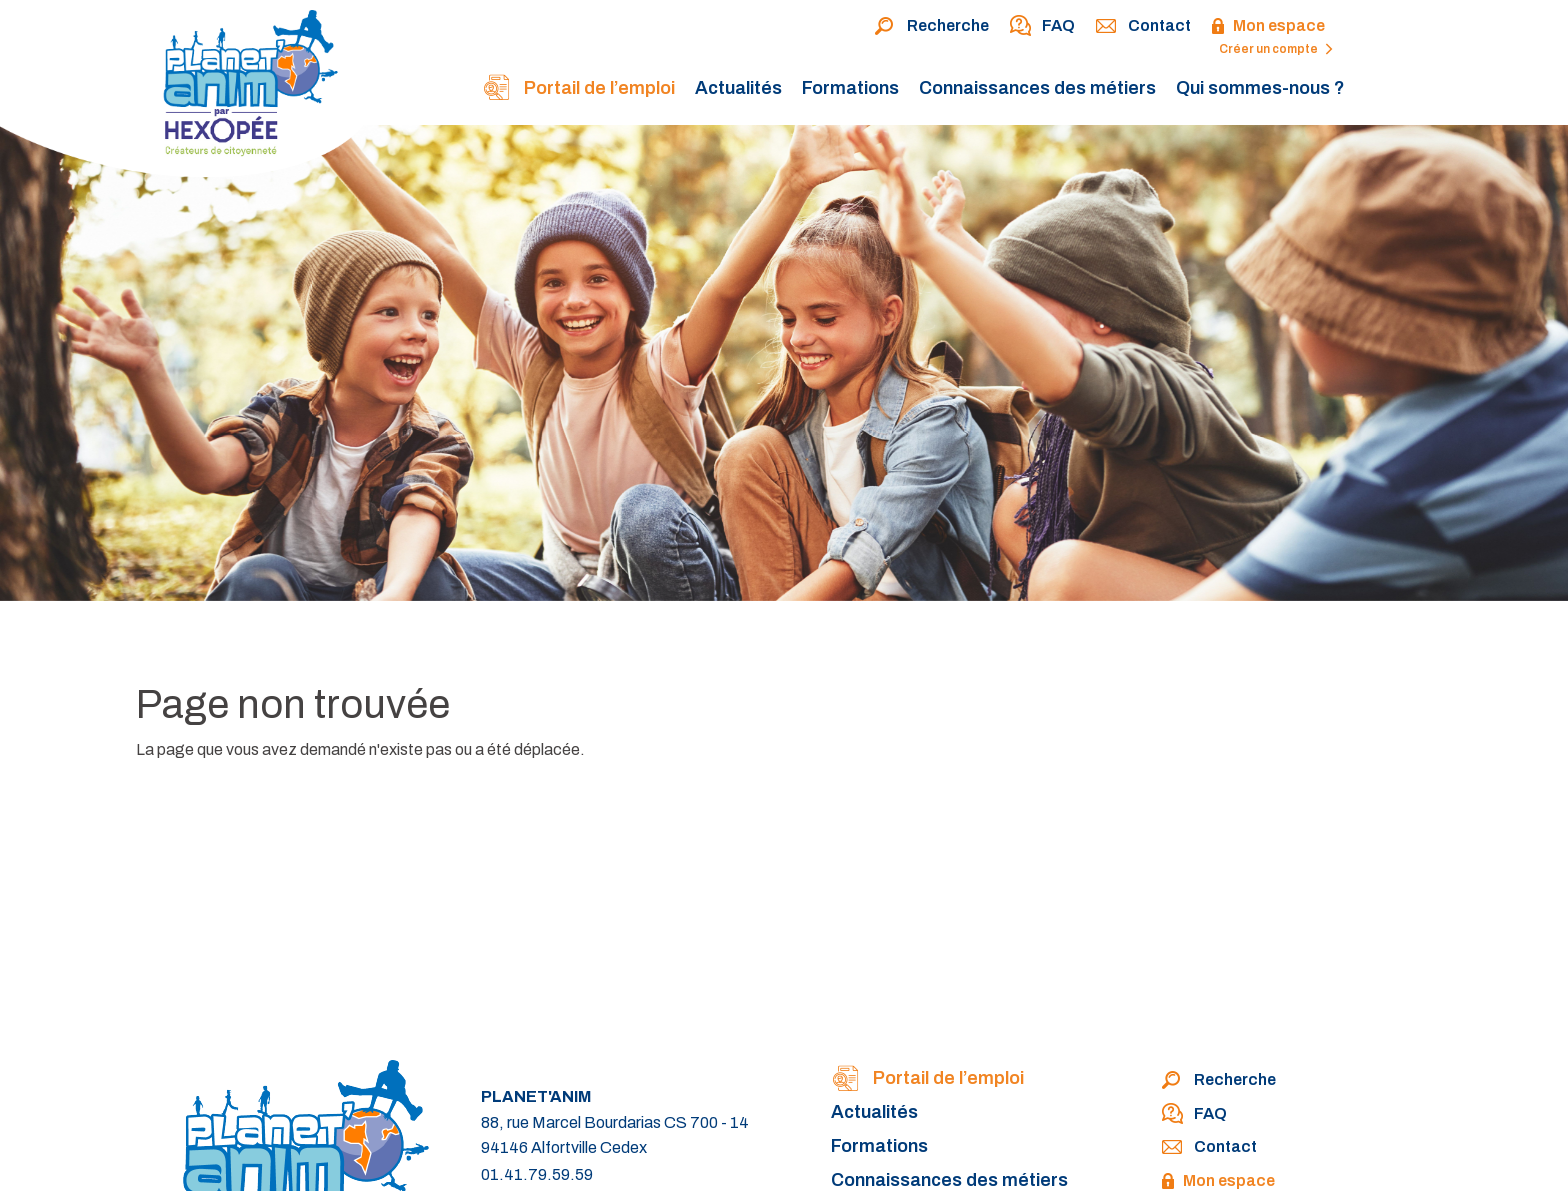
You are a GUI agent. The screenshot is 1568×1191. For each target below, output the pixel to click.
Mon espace (1268, 27)
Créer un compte (1276, 49)
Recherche (931, 27)
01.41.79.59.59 (537, 1174)
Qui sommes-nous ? (1260, 88)
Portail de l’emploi (578, 89)
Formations (850, 88)
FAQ (1042, 27)
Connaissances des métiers (1037, 88)
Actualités (738, 88)
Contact (1143, 27)
